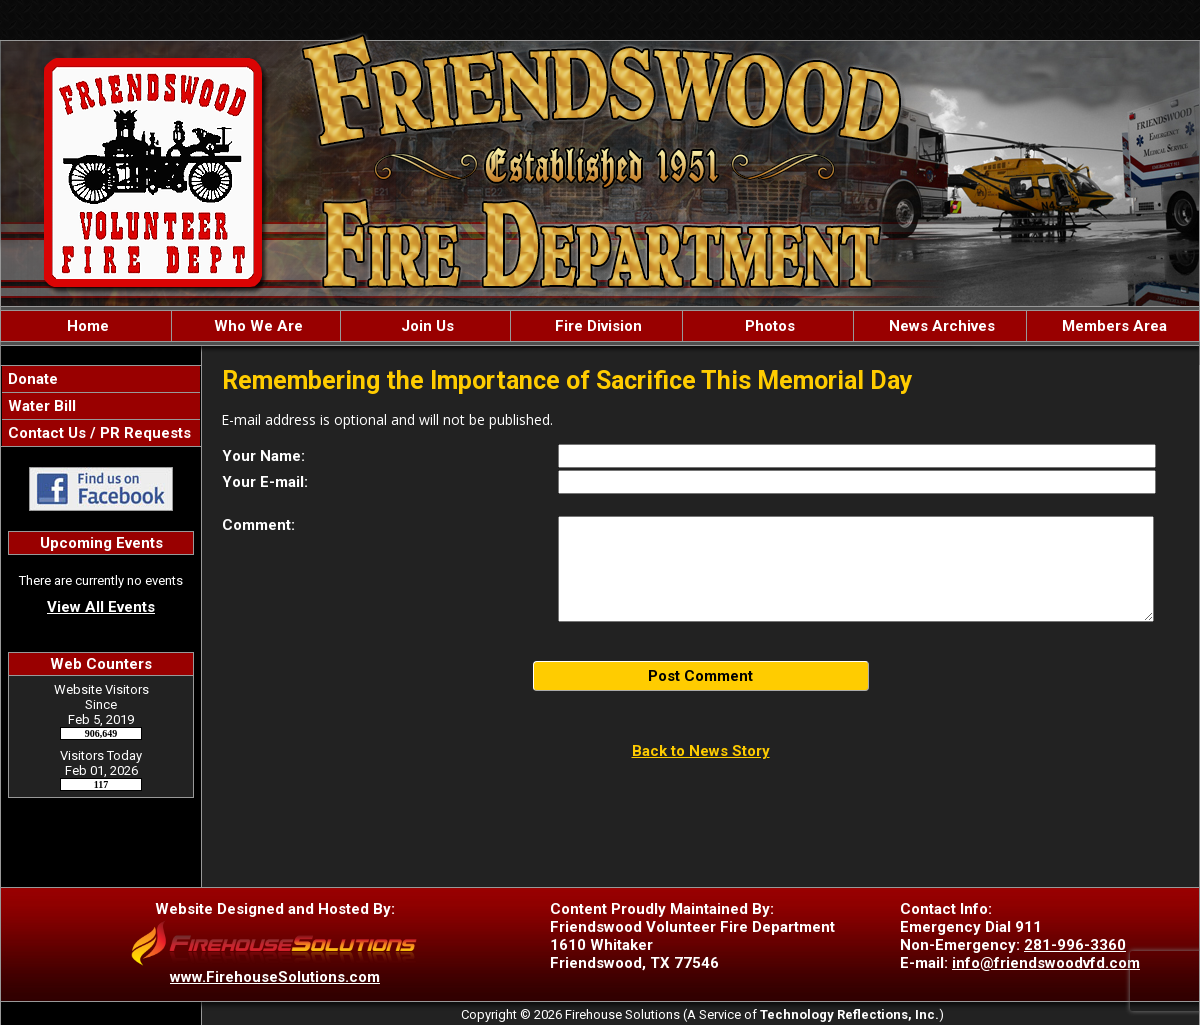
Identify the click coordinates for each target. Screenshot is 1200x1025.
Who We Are (256, 326)
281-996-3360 (1075, 945)
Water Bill (40, 406)
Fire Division (596, 326)
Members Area (1112, 326)
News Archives (940, 326)
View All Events (101, 607)
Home (86, 326)
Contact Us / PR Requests (97, 433)
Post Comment (700, 676)
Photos (768, 326)
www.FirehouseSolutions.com (275, 977)
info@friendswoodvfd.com (1046, 963)
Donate (31, 379)
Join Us (425, 326)
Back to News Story (701, 751)
